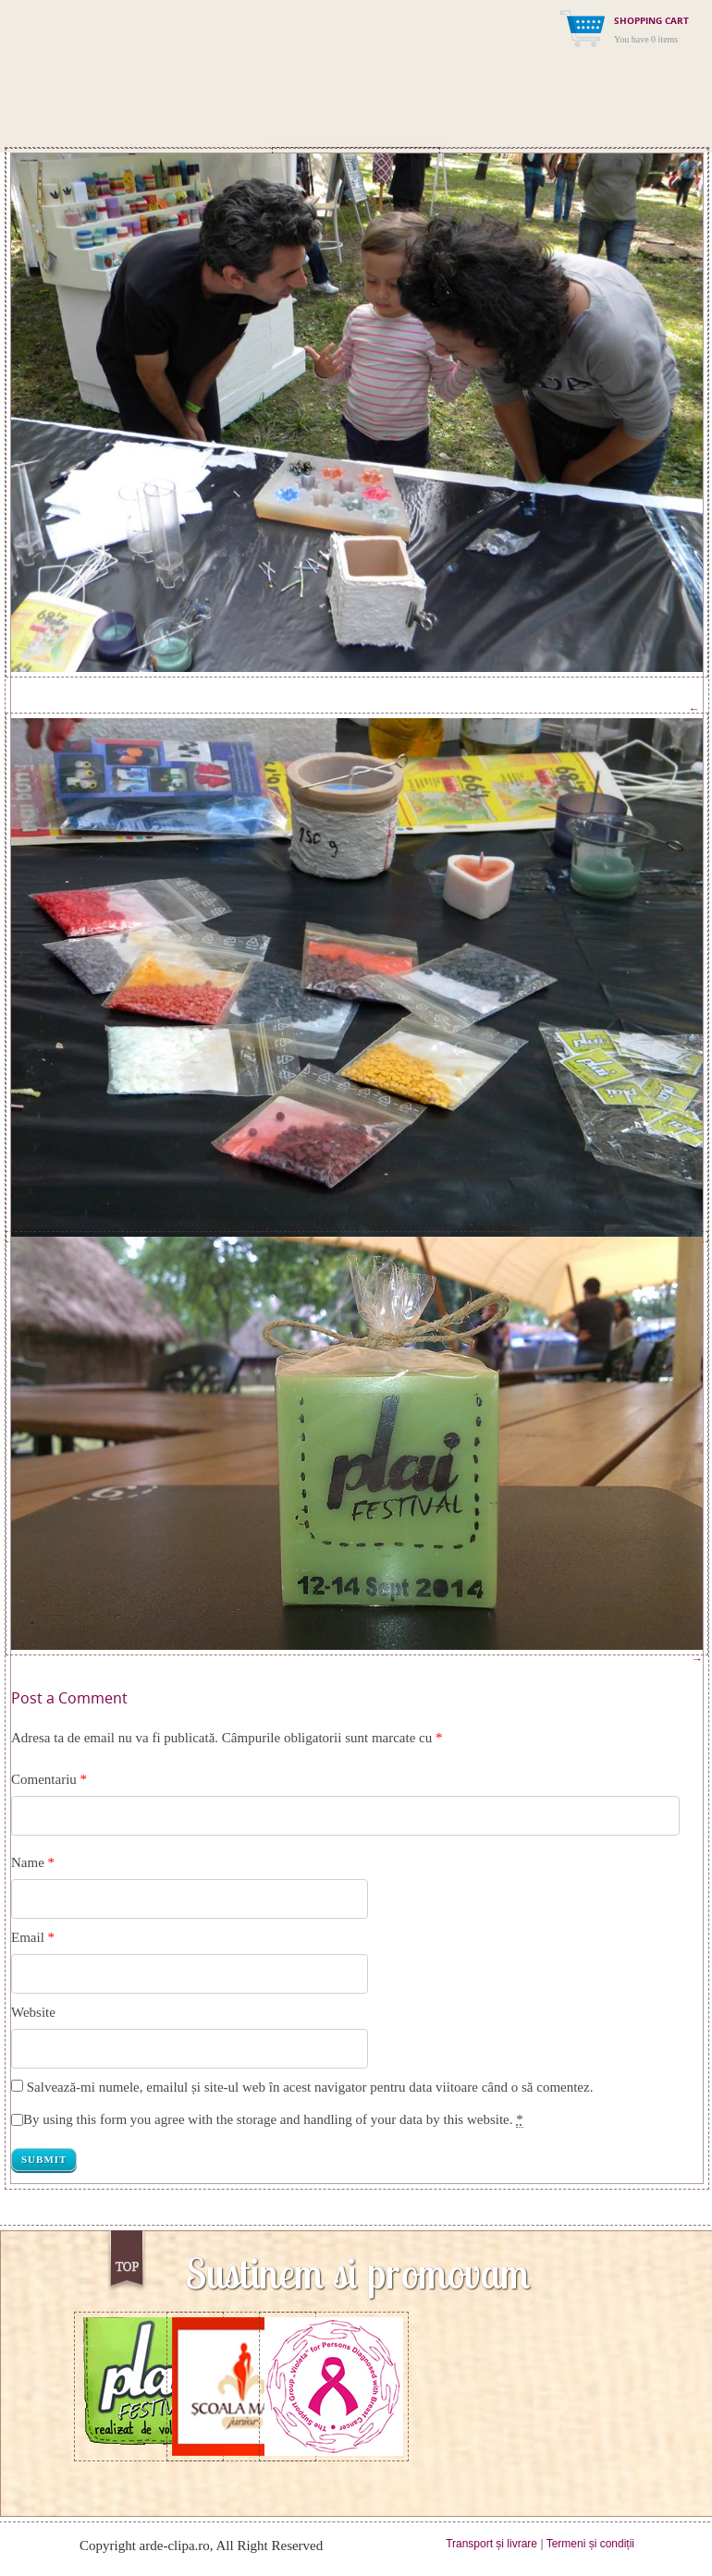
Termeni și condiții (590, 2543)
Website (33, 2012)
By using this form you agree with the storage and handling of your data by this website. (273, 2120)
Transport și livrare (491, 2543)
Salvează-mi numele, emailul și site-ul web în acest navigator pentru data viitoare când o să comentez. (310, 2087)
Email (27, 1937)
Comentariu (49, 1779)
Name (27, 1862)
